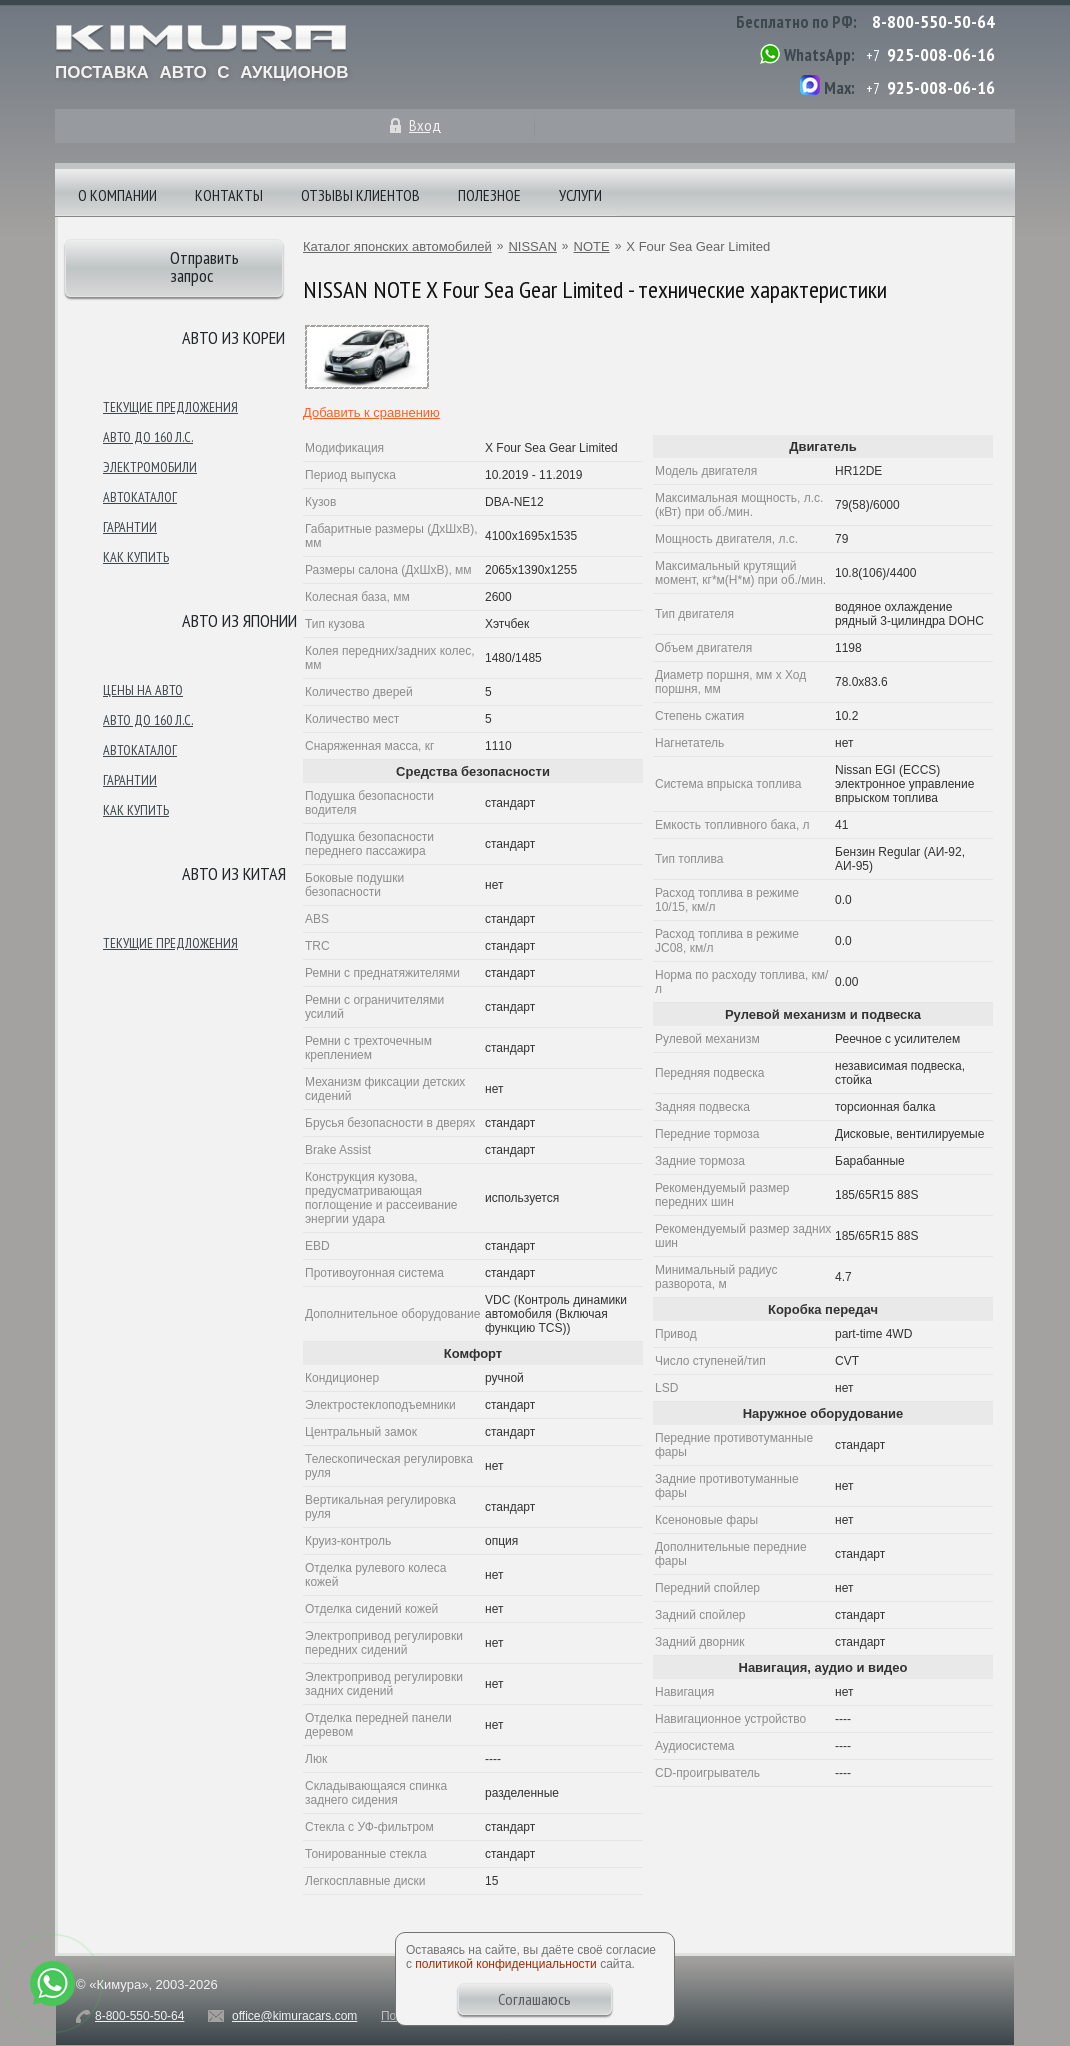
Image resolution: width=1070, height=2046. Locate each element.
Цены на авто (143, 690)
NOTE (592, 246)
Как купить (136, 557)
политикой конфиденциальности (505, 1964)
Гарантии (130, 527)
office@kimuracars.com (294, 2016)
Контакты (229, 195)
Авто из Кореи (233, 337)
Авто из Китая (234, 873)
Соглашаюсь (534, 1999)
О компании (117, 195)
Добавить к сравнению (371, 412)
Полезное (489, 195)
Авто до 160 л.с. (148, 437)
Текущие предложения (170, 407)
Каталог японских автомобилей (397, 246)
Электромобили (150, 467)
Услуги (580, 195)
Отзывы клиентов (360, 195)
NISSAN (532, 246)
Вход (425, 125)
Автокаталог (140, 497)
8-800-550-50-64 (933, 21)
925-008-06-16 (941, 54)
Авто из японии (239, 620)
